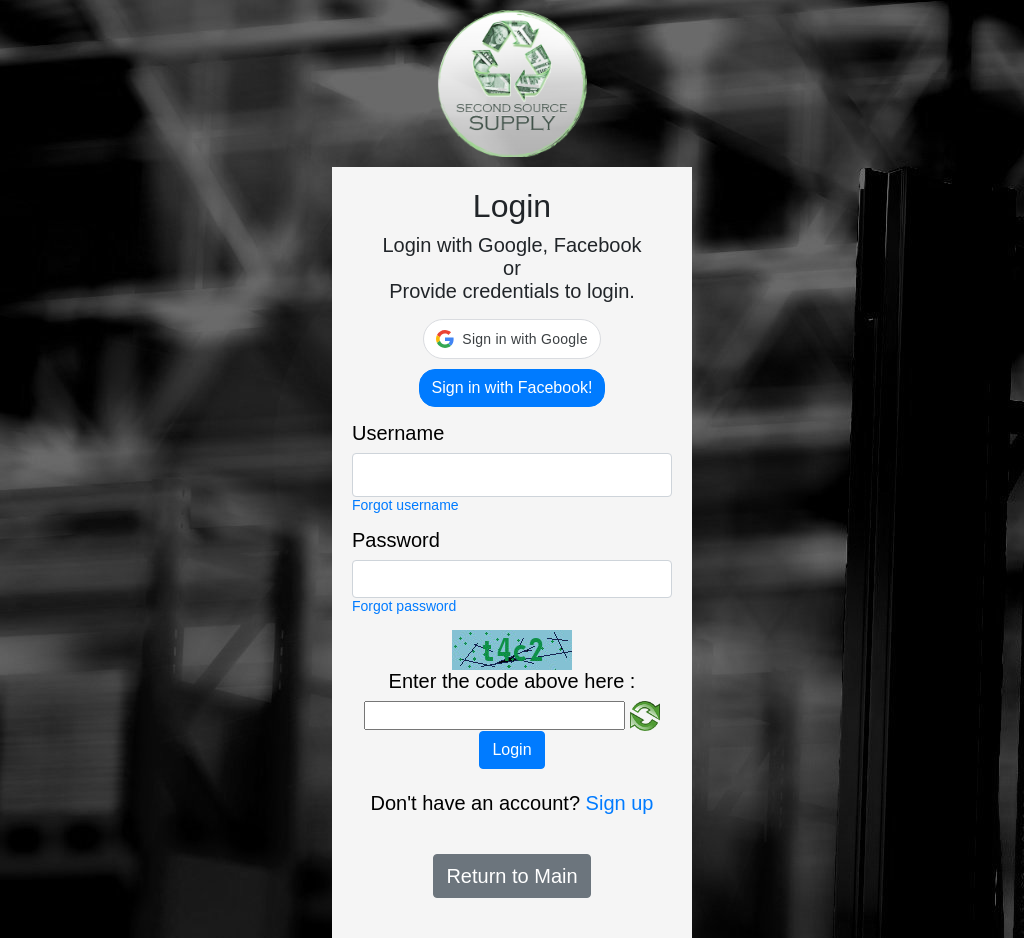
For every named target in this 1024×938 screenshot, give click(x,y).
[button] (511, 339)
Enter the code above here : (512, 681)
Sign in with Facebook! (512, 387)
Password (396, 540)
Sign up (620, 803)
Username (398, 433)
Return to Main (511, 876)
